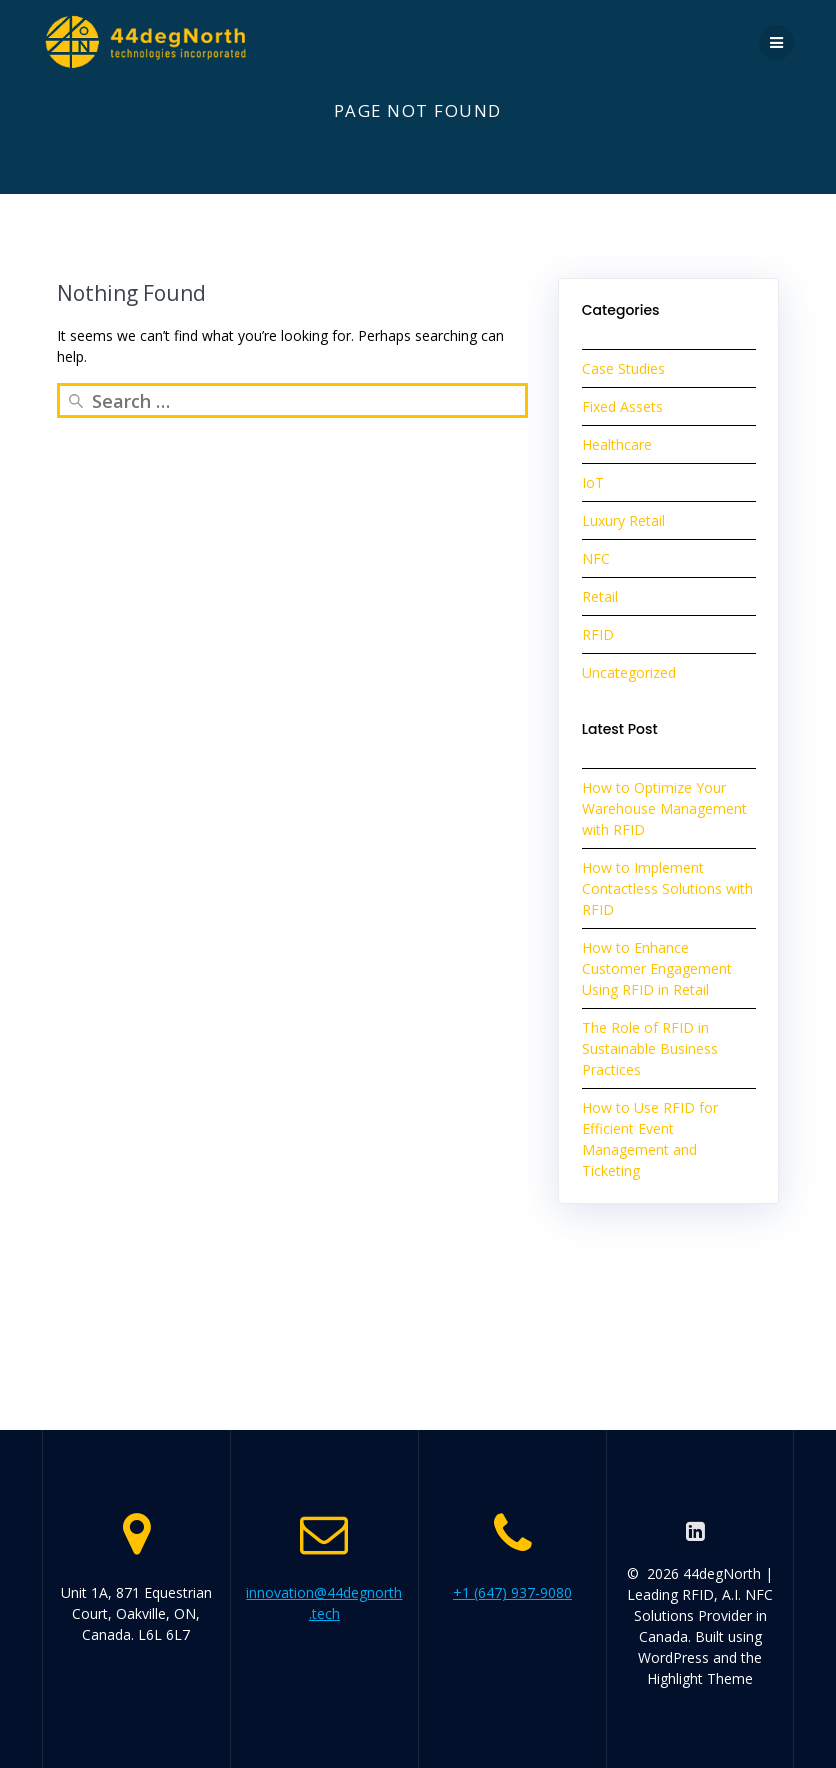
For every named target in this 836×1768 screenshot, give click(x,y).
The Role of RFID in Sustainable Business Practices (650, 1048)
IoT (593, 482)
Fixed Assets (622, 406)
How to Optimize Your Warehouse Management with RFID (664, 808)
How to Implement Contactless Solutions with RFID (667, 888)
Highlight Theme (700, 1678)
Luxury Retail (623, 520)
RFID (598, 634)
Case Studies (623, 368)
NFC (596, 558)
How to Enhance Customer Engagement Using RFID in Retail (657, 968)
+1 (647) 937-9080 (512, 1592)
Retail (600, 596)
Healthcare (617, 444)
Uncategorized (629, 672)
